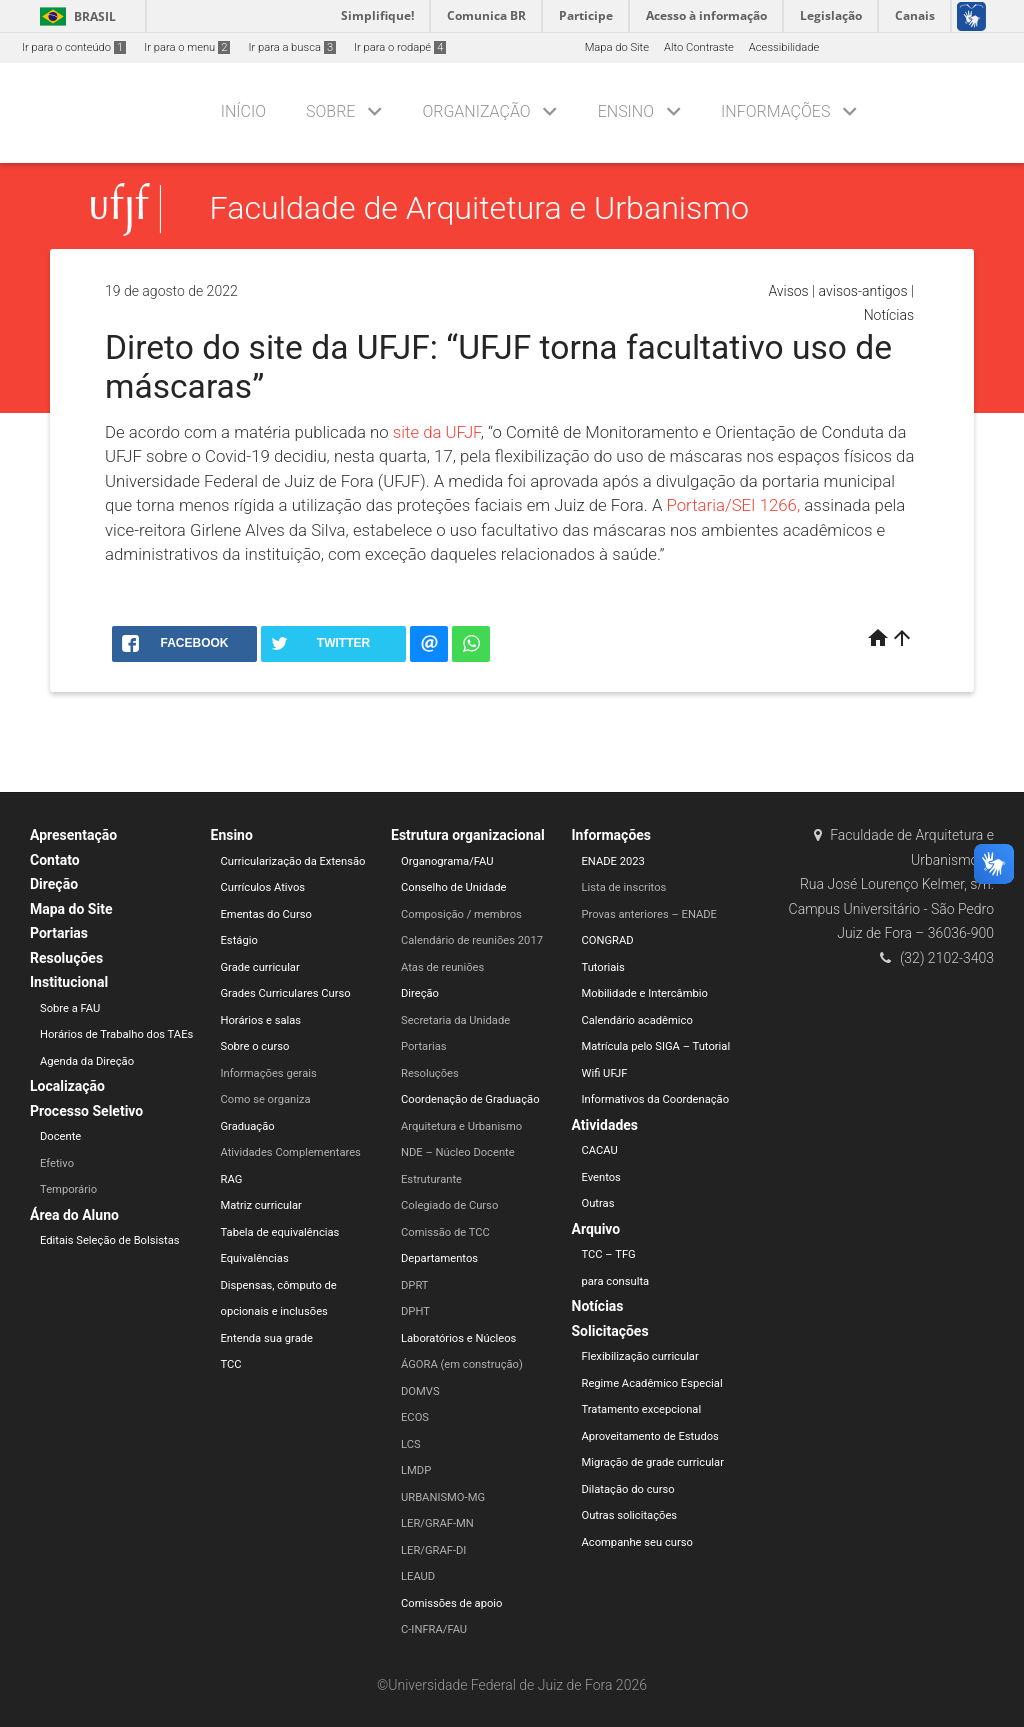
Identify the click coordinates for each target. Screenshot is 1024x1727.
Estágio (239, 940)
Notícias (889, 315)
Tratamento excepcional (642, 1409)
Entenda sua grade (267, 1338)
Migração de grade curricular (653, 1462)
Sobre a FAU (70, 1008)
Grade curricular (260, 967)
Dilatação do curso (628, 1489)
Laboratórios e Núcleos (458, 1338)
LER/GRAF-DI (433, 1550)
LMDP (416, 1470)
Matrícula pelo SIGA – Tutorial (656, 1046)
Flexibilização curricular (640, 1356)
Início (243, 111)
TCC (231, 1364)
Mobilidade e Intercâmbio (645, 993)
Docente (60, 1136)
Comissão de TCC (445, 1232)
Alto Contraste (699, 47)
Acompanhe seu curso (637, 1542)
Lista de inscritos (624, 887)
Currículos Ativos (263, 887)
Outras (598, 1203)
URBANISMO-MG (443, 1497)
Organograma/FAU (447, 861)
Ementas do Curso (266, 914)
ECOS (415, 1417)
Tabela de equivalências (280, 1232)
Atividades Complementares (291, 1152)
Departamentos (439, 1258)
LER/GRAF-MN (437, 1523)
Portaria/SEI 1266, (736, 505)
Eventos (601, 1177)
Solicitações (610, 1331)
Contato (55, 860)
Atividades (605, 1125)
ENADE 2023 (613, 861)
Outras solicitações (630, 1515)
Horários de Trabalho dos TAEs (116, 1034)
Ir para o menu (187, 47)
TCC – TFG (609, 1254)
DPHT (415, 1311)
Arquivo (596, 1229)
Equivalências (255, 1258)
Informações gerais (269, 1073)
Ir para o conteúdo (74, 47)
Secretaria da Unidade (455, 1020)
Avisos (788, 291)
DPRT (415, 1285)
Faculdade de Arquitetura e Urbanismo (479, 209)
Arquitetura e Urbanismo (461, 1126)
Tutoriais (603, 967)
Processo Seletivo (86, 1111)
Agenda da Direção (87, 1061)
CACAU (600, 1150)
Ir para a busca (292, 47)
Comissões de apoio (451, 1603)
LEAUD (418, 1576)
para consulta (616, 1281)
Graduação (248, 1126)
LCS (411, 1444)
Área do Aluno (74, 1215)
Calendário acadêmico (637, 1020)
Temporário (68, 1189)
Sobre (330, 111)
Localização (67, 1086)
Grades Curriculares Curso (286, 993)
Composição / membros (461, 914)
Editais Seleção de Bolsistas (110, 1240)
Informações (775, 111)
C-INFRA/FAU (434, 1629)
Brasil (74, 16)
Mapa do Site (617, 47)
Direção (54, 884)
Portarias (59, 933)
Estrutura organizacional (468, 835)
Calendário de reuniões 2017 (472, 940)
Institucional (69, 982)
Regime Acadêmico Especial (652, 1383)
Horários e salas (261, 1020)
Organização (476, 111)
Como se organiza (266, 1099)
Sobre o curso (255, 1046)
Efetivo (57, 1163)
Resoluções (66, 958)
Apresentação (73, 835)
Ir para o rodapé (400, 47)
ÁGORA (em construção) (462, 1364)
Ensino (626, 111)
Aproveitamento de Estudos (650, 1436)
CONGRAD (608, 940)
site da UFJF (437, 432)
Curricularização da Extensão (293, 861)
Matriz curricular (261, 1205)
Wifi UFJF (605, 1073)
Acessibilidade (784, 47)
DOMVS (420, 1391)
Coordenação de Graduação (470, 1099)
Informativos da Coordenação (656, 1099)
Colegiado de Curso (449, 1205)
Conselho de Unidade (453, 887)
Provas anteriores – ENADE (649, 914)
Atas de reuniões (442, 967)
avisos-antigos (863, 291)
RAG (232, 1179)
